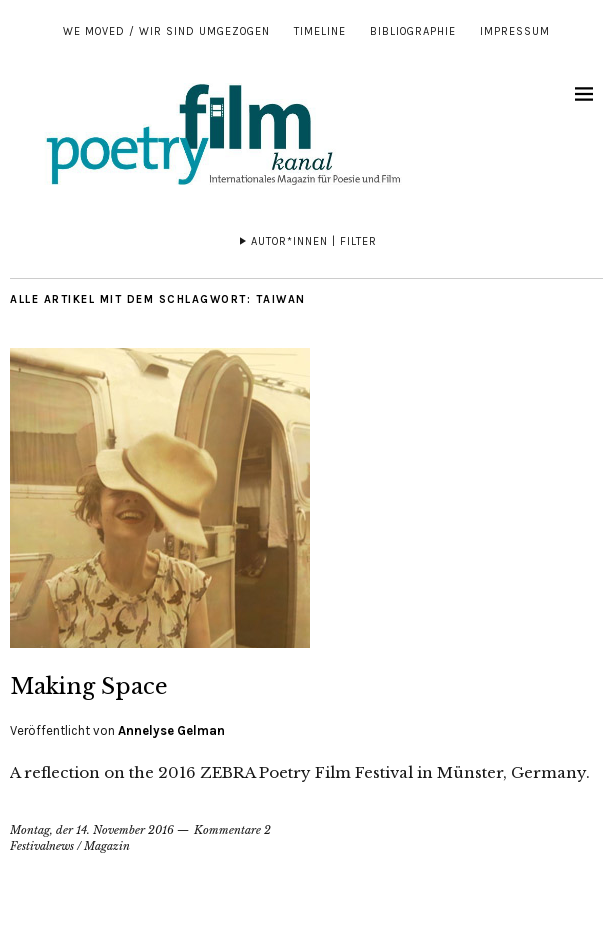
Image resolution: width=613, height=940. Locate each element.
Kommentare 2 (232, 830)
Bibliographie (413, 31)
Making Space (89, 686)
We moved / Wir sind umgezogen (166, 31)
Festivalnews (42, 846)
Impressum (515, 31)
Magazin (107, 846)
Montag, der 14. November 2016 (92, 830)
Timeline (320, 31)
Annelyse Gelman (171, 730)
